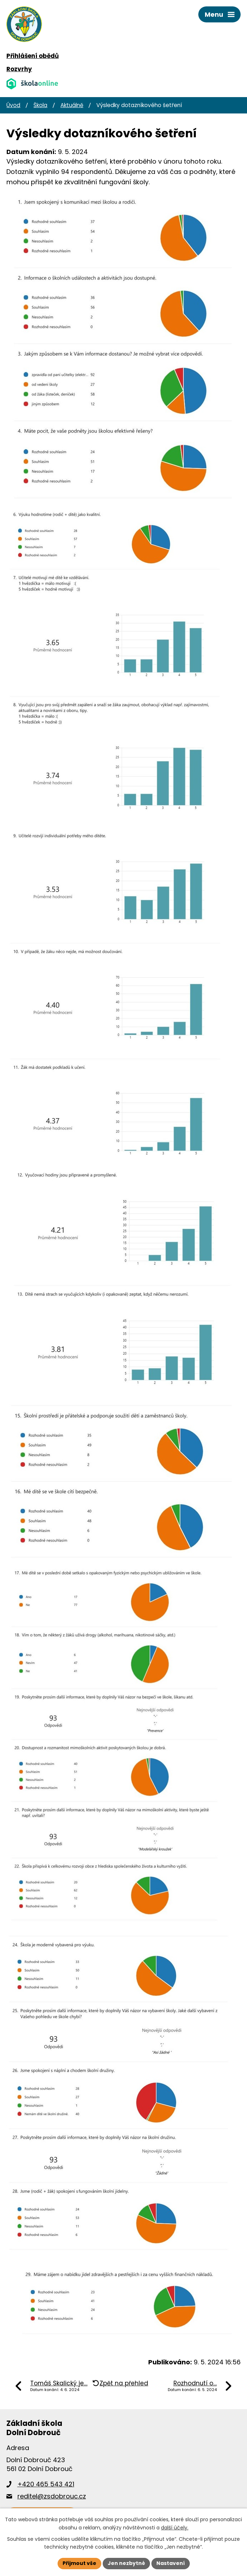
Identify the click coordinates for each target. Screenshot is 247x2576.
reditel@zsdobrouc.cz (51, 2496)
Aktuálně (71, 105)
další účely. (174, 2527)
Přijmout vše (79, 2563)
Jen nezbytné (126, 2563)
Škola (40, 105)
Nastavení (170, 2563)
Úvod (13, 105)
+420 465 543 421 (45, 2484)
